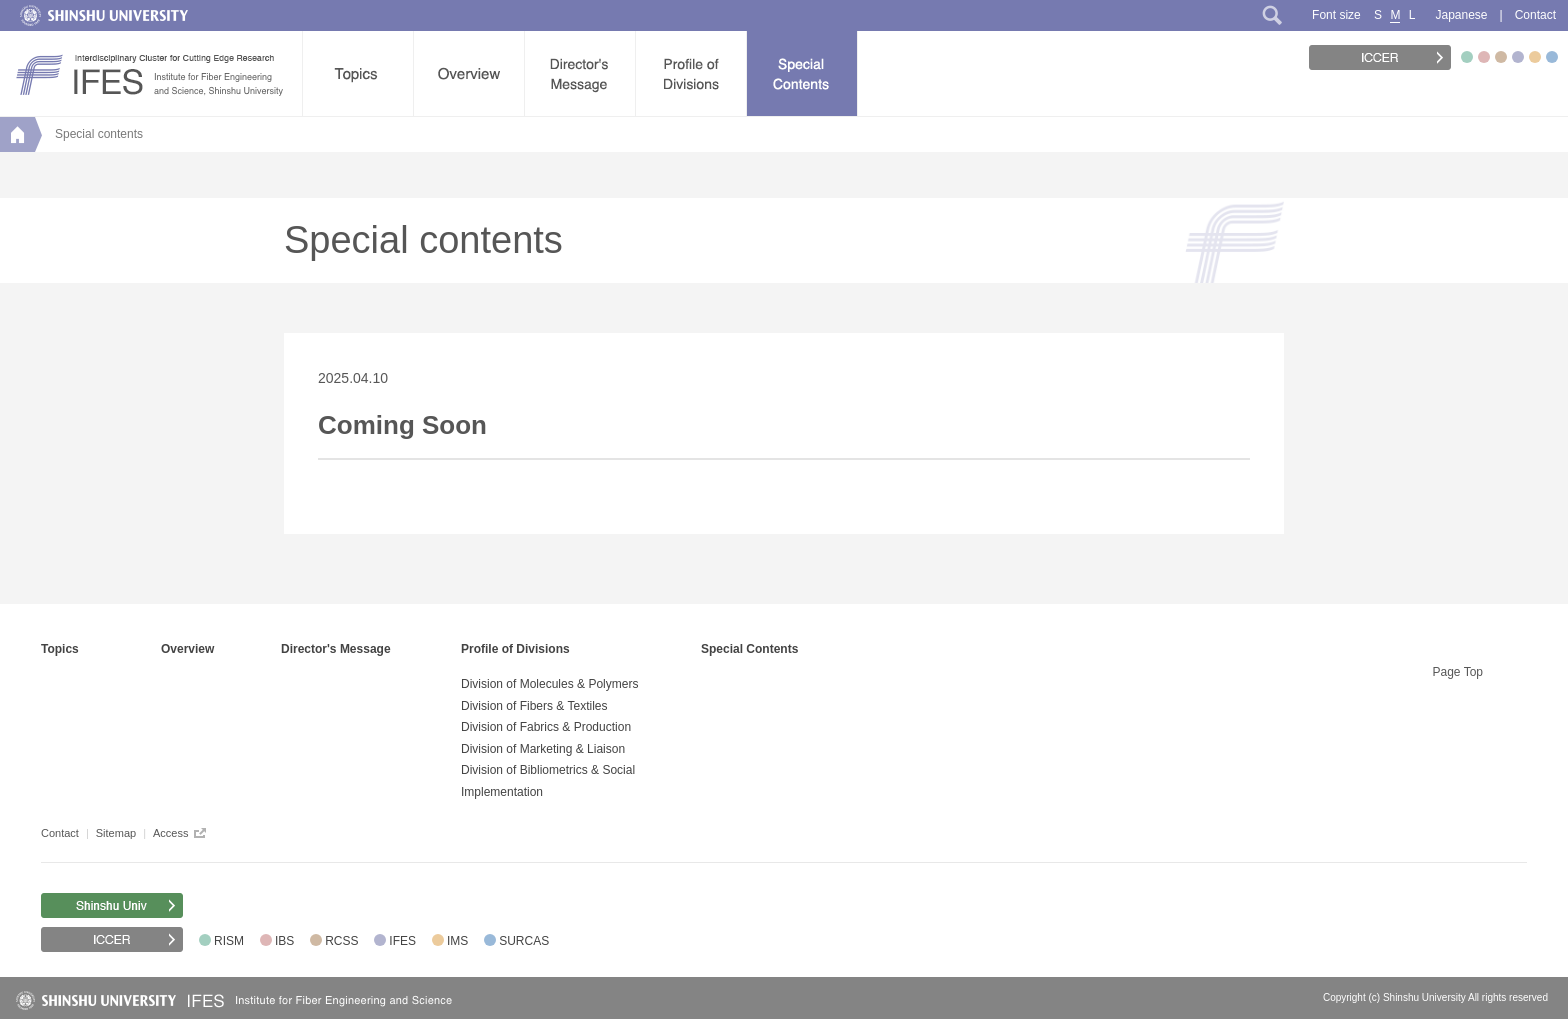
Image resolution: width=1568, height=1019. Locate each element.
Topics (60, 649)
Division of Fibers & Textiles (534, 706)
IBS (284, 941)
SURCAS (524, 941)
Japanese (1461, 15)
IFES (402, 941)
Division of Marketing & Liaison (543, 749)
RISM (229, 941)
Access (170, 833)
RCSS (341, 941)
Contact (1535, 15)
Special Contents (749, 649)
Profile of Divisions (515, 649)
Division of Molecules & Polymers (549, 684)
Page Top (1458, 672)
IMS (457, 941)
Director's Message (336, 649)
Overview (187, 649)
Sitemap (116, 833)
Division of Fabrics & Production (546, 727)
